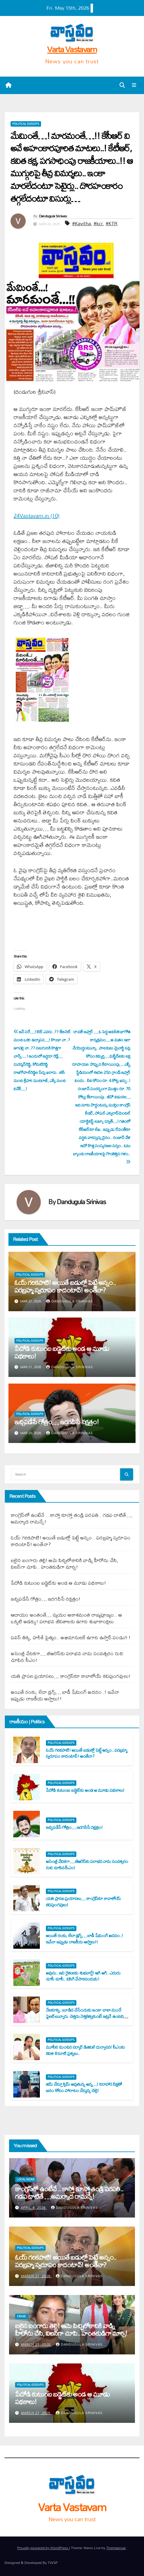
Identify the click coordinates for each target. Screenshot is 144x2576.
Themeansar (116, 2548)
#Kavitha (81, 223)
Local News (26, 2179)
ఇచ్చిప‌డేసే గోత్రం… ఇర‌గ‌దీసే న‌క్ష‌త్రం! (56, 1421)
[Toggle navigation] (134, 85)
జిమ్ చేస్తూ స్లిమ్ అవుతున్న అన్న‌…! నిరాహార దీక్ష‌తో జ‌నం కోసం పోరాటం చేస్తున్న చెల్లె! (84, 2087)
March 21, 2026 (36, 2276)
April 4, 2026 (34, 2207)
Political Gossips (25, 124)
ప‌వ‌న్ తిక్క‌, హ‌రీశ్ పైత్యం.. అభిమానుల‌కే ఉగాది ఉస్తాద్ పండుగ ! (70, 1637)
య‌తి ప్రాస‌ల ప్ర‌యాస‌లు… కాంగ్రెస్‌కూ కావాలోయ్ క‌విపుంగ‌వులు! (70, 1676)
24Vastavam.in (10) (36, 515)
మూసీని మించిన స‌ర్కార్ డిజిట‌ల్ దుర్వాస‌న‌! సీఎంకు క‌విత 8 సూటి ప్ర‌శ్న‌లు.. (85, 2050)
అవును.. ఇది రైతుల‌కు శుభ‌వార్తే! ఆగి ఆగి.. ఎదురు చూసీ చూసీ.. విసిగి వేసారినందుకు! (83, 1976)
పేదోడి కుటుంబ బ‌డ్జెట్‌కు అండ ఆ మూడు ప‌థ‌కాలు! (61, 1352)
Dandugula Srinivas (53, 216)
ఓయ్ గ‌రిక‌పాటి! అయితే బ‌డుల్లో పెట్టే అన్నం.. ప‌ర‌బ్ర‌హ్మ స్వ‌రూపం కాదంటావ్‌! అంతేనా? (65, 1286)
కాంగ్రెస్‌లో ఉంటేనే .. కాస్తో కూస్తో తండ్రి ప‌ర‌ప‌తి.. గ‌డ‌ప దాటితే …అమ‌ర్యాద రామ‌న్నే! (71, 1518)
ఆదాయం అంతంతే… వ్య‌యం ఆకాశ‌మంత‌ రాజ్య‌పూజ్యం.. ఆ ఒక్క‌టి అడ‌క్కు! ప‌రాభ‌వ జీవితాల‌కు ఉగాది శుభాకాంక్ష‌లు (66, 1618)
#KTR (111, 223)
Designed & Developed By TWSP (31, 2562)
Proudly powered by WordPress (43, 2548)
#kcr (98, 223)
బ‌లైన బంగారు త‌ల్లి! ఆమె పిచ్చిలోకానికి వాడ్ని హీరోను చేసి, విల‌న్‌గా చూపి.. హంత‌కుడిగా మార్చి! (64, 1563)
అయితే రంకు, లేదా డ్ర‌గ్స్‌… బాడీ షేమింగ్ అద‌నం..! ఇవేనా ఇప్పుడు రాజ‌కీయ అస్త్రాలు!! (65, 1695)
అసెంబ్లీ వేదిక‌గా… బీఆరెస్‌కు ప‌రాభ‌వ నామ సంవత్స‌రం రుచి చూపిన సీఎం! (67, 1656)
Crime (21, 2316)
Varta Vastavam (72, 49)
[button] (122, 85)
